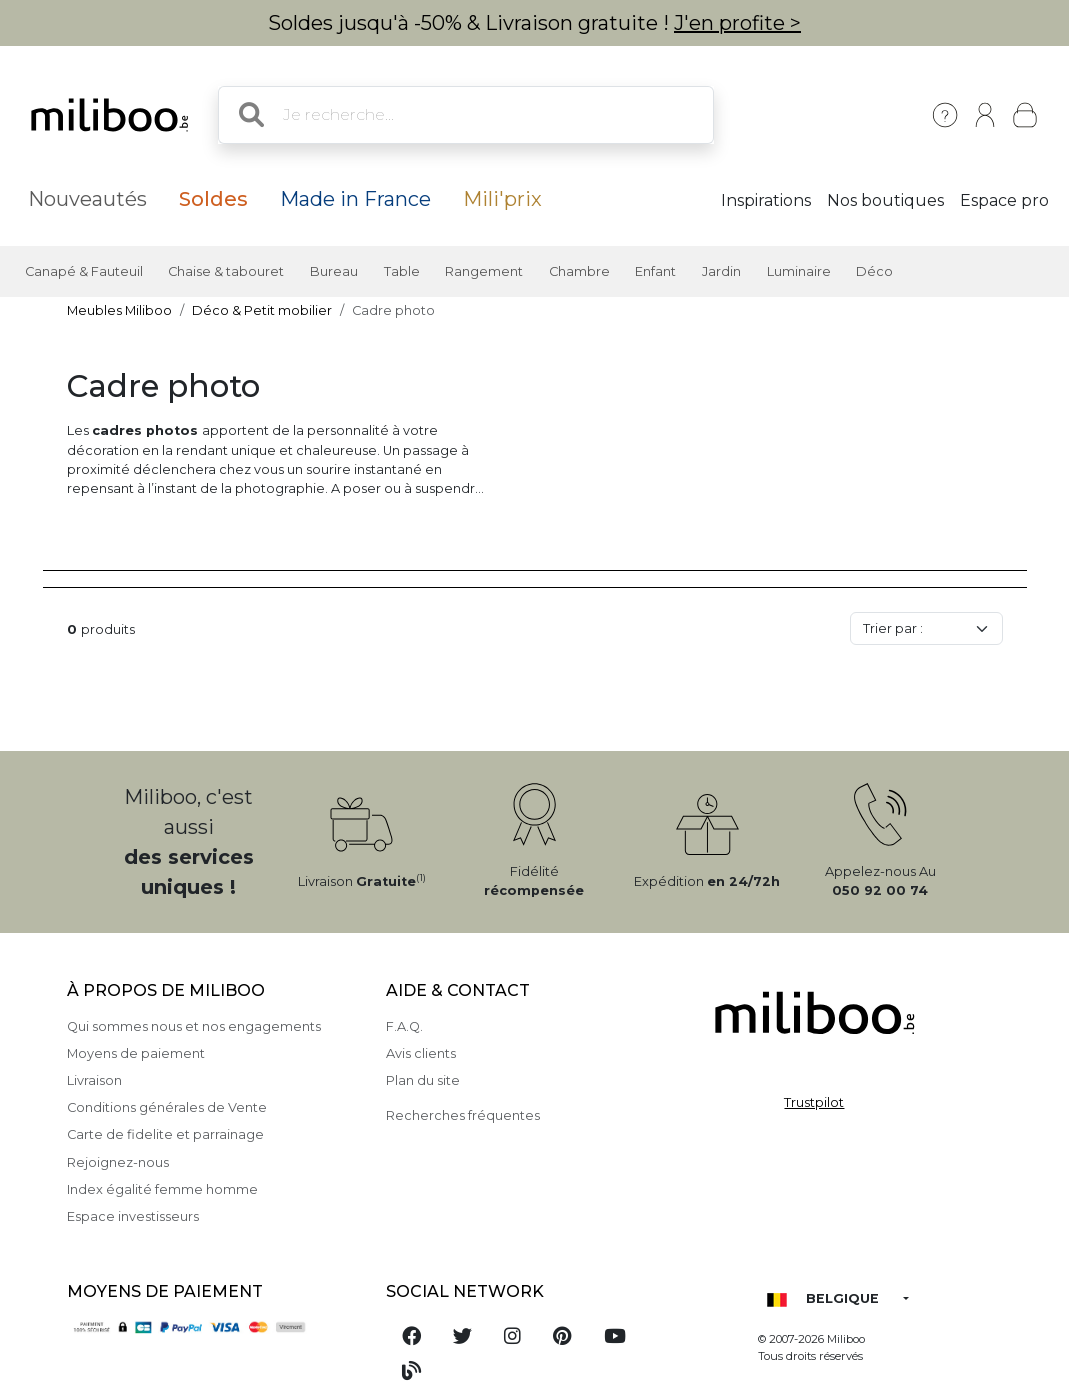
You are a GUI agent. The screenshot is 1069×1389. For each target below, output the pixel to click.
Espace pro (1004, 200)
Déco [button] (874, 271)
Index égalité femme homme (162, 1189)
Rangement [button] (484, 271)
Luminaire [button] (799, 271)
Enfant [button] (655, 271)
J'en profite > (737, 23)
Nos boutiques (885, 200)
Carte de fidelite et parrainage (165, 1134)
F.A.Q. (404, 1026)
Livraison (94, 1080)
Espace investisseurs (133, 1216)
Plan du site (423, 1080)
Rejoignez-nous (118, 1162)
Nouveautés (87, 199)
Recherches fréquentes (463, 1115)
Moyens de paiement (136, 1053)
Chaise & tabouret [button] (226, 271)
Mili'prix (502, 199)
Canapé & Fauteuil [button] (84, 271)
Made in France (355, 199)
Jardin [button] (721, 271)
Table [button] (402, 271)
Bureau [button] (334, 271)
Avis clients (421, 1053)
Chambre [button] (579, 271)
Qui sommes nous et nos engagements (194, 1026)
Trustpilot (814, 1102)
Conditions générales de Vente (167, 1107)
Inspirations (766, 200)
